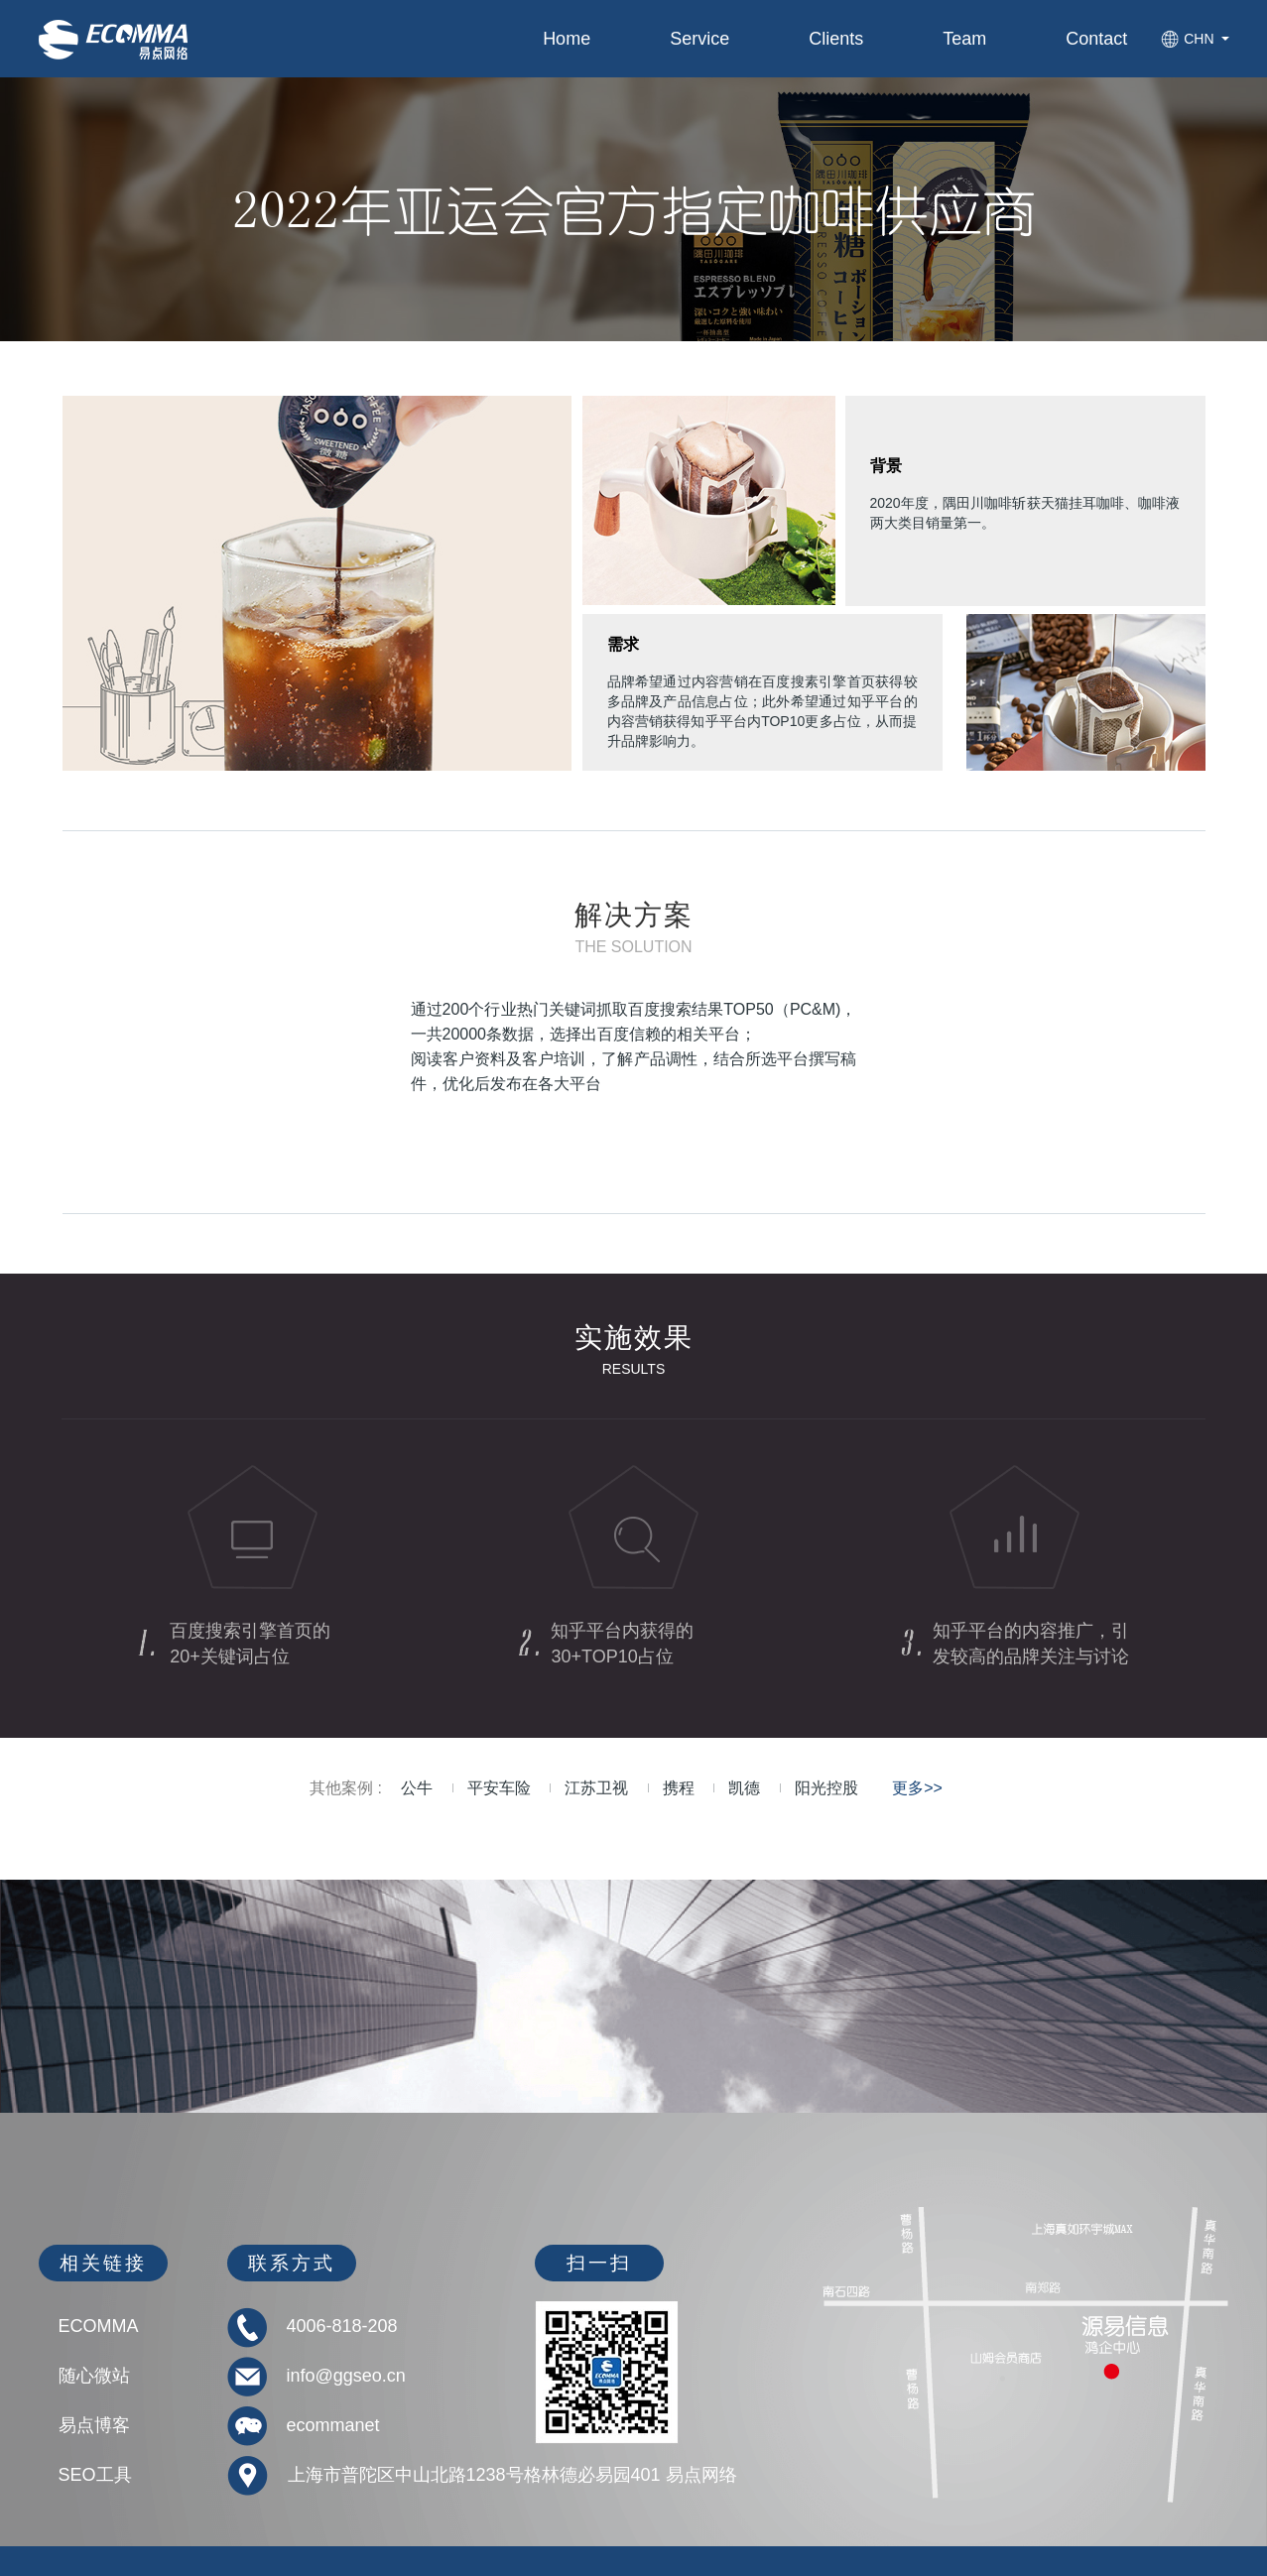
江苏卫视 (596, 1787)
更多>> (917, 1787)
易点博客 (94, 2425)
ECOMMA (99, 2326)
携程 (679, 1787)
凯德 (744, 1787)
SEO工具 (95, 2475)
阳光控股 (826, 1787)
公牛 (417, 1787)
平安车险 (499, 1787)
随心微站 (94, 2376)
